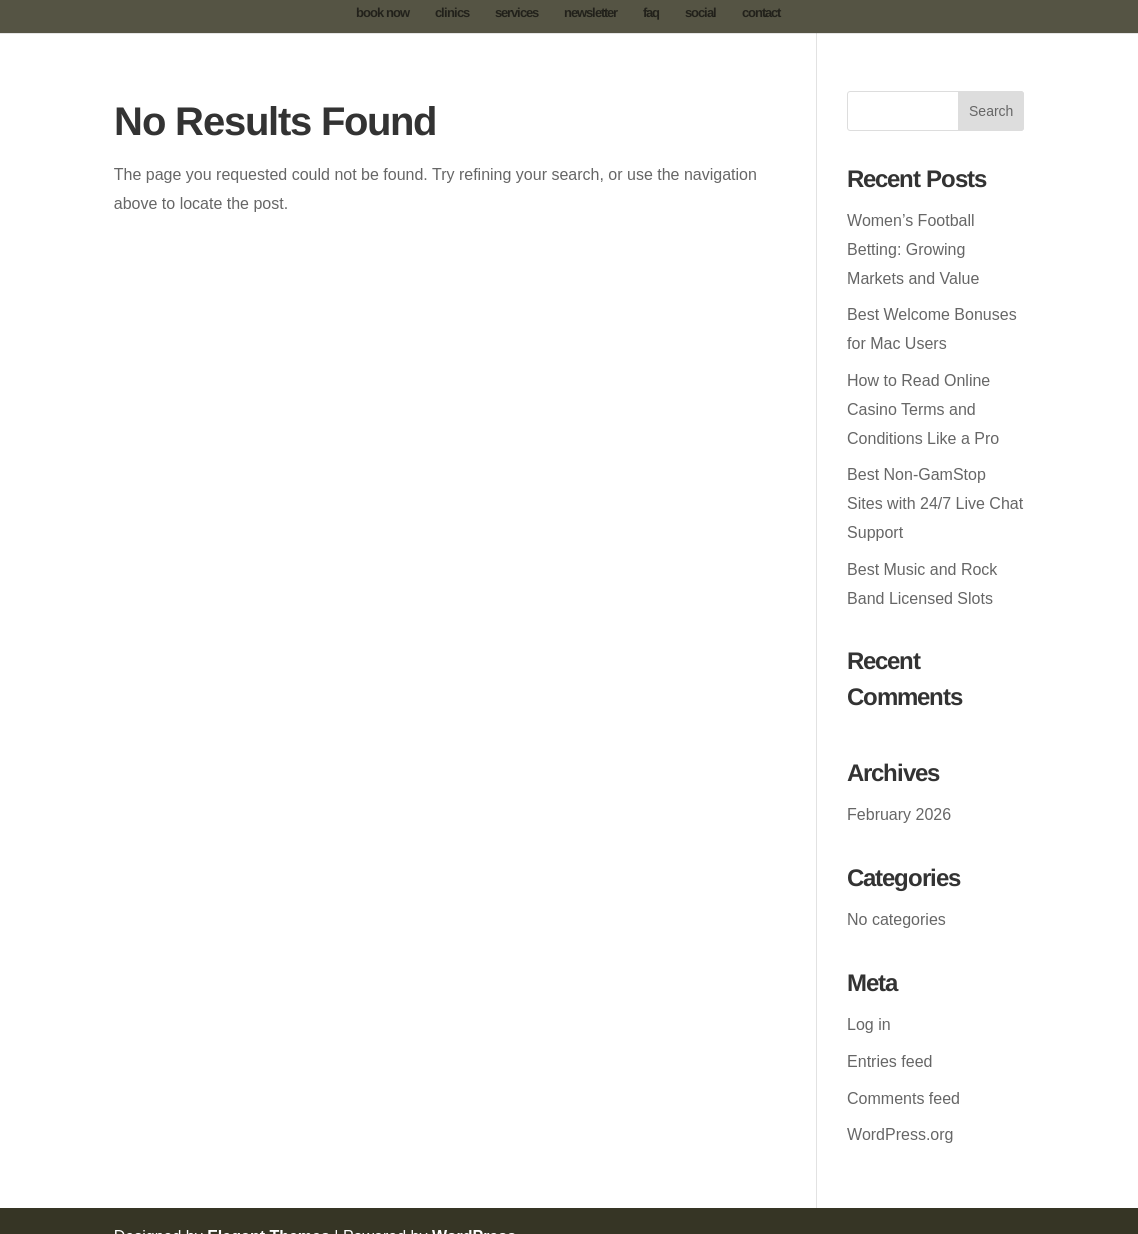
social (700, 13)
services (516, 13)
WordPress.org (900, 1134)
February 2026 (899, 814)
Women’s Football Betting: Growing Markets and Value (913, 249)
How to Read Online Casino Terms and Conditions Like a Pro (923, 409)
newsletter (590, 13)
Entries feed (889, 1061)
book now (382, 13)
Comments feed (903, 1098)
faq (651, 13)
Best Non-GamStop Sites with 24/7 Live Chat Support (935, 503)
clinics (452, 13)
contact (761, 13)
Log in (869, 1024)
